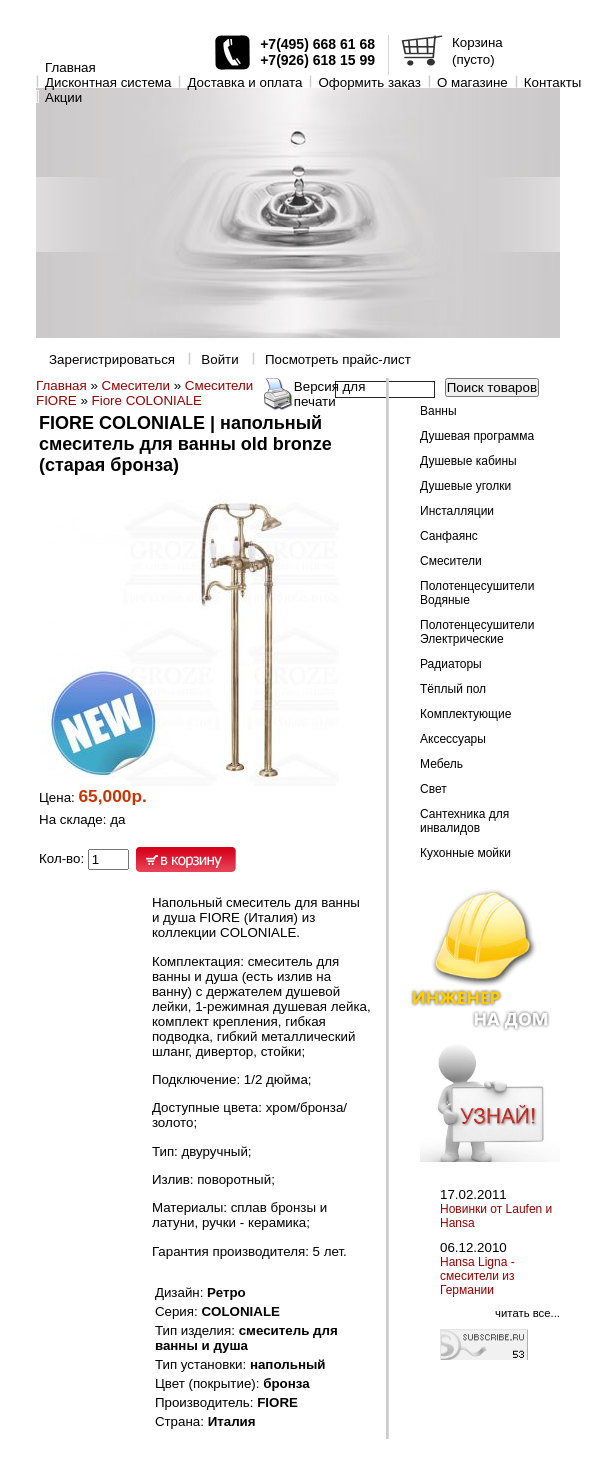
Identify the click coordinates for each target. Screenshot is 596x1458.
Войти (219, 359)
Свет (433, 789)
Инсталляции (457, 511)
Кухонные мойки (465, 853)
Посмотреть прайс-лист (338, 359)
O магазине (472, 82)
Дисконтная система (108, 82)
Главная (70, 67)
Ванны (438, 411)
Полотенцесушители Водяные (477, 593)
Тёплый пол (453, 689)
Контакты (553, 82)
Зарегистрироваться (112, 359)
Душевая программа (477, 436)
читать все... (527, 1313)
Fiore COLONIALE (147, 400)
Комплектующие (465, 714)
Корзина (477, 42)
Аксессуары (453, 739)
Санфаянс (449, 536)
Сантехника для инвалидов (464, 821)
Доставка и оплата (244, 82)
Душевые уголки (465, 486)
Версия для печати (330, 394)
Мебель (441, 764)
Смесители (136, 385)
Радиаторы (451, 664)
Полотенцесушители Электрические (477, 632)
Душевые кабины (468, 461)
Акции (63, 97)
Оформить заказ (369, 82)
